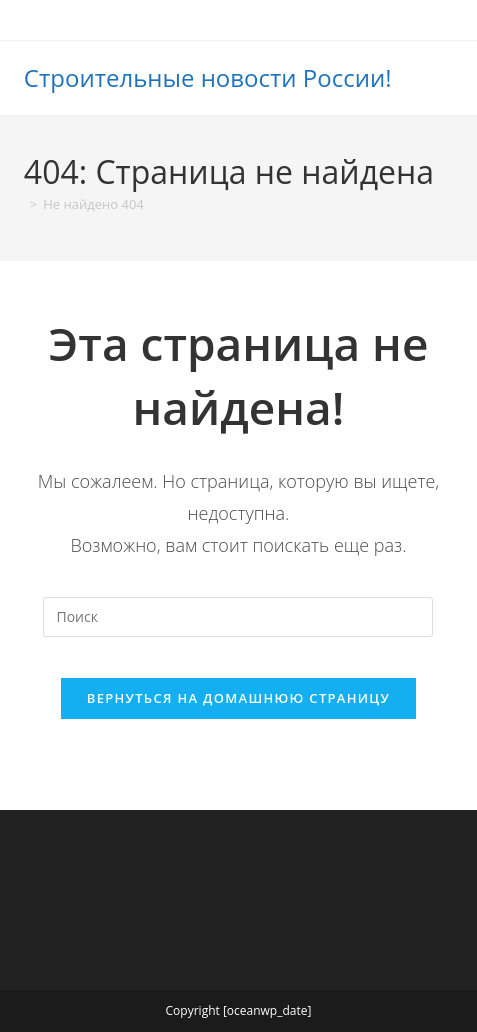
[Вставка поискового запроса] (238, 617)
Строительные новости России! (208, 77)
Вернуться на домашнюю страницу (238, 698)
